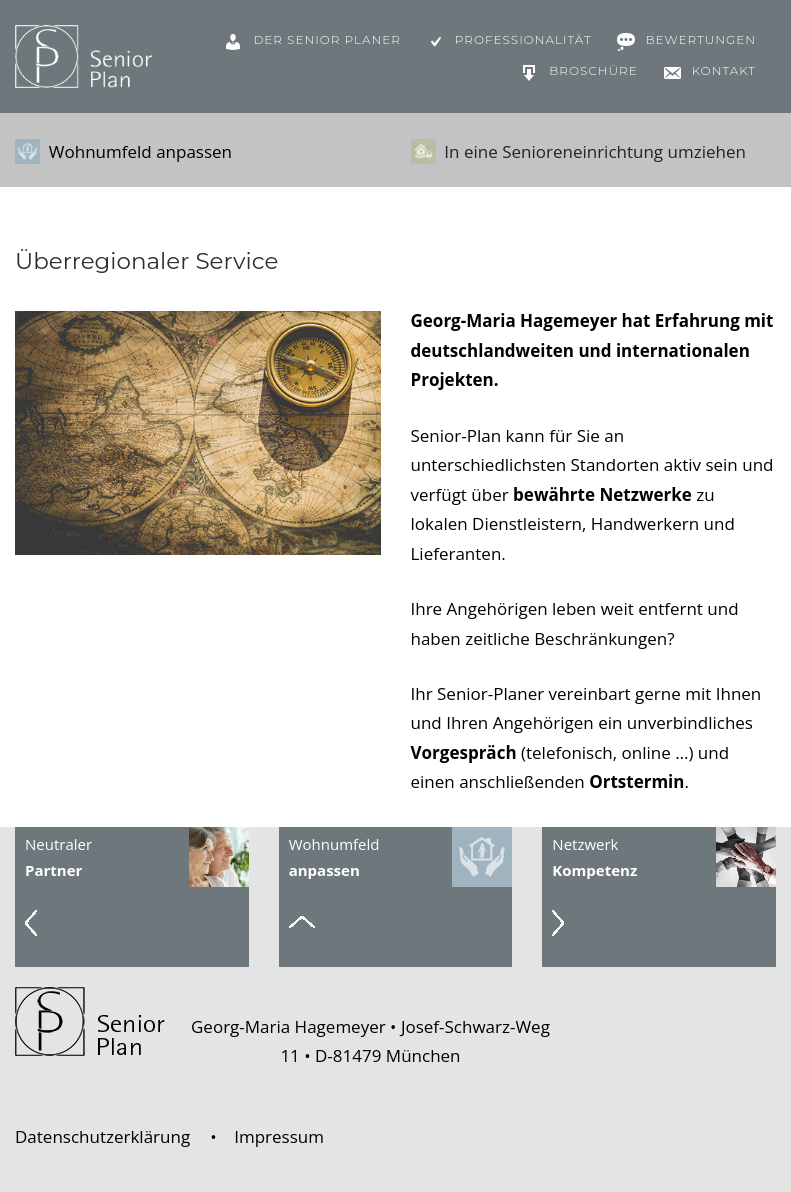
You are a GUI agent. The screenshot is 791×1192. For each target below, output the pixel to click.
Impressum (279, 1136)
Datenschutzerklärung (102, 1136)
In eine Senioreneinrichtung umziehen (578, 152)
